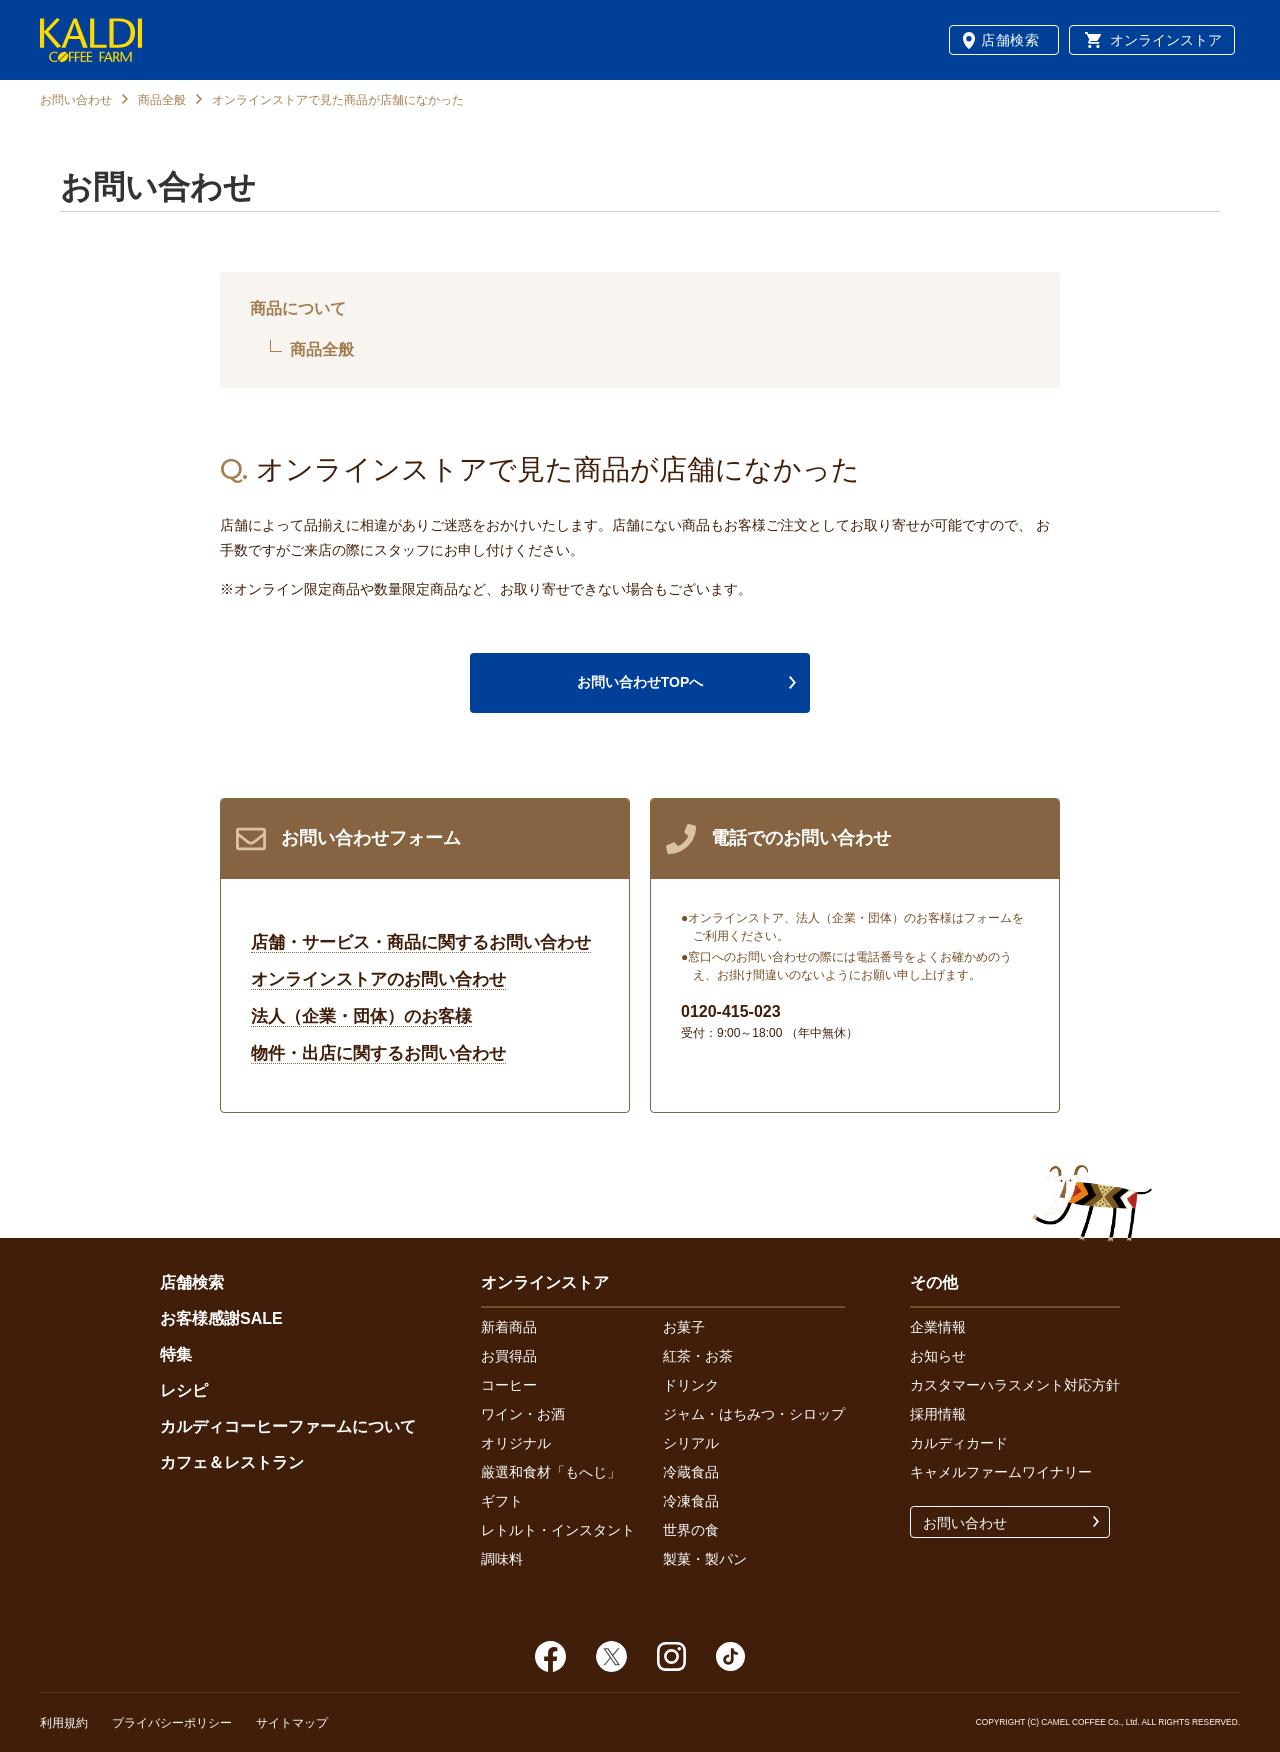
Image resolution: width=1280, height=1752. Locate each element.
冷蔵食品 (691, 1472)
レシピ (184, 1390)
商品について (298, 308)
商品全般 (162, 100)
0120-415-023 (731, 1011)
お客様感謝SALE (221, 1318)
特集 (176, 1354)
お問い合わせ (76, 100)
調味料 (502, 1559)
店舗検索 (1010, 40)
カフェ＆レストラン (232, 1462)
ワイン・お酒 (523, 1414)
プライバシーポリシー (172, 1723)
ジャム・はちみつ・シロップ (754, 1414)
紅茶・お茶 (698, 1356)
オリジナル (516, 1443)
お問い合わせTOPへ (640, 682)
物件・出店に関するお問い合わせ (378, 1053)
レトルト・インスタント (558, 1530)
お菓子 (684, 1327)
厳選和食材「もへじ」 (551, 1472)
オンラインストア (1166, 40)
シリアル (691, 1443)
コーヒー (509, 1385)
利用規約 (64, 1723)
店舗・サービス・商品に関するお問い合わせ (421, 942)
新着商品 (509, 1327)
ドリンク (691, 1385)
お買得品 (509, 1356)
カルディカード (959, 1443)
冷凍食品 (691, 1501)
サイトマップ (292, 1723)
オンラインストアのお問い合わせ (378, 979)
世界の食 (691, 1530)
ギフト (502, 1501)
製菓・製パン (705, 1559)
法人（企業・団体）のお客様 (361, 1016)
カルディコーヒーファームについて (288, 1426)
